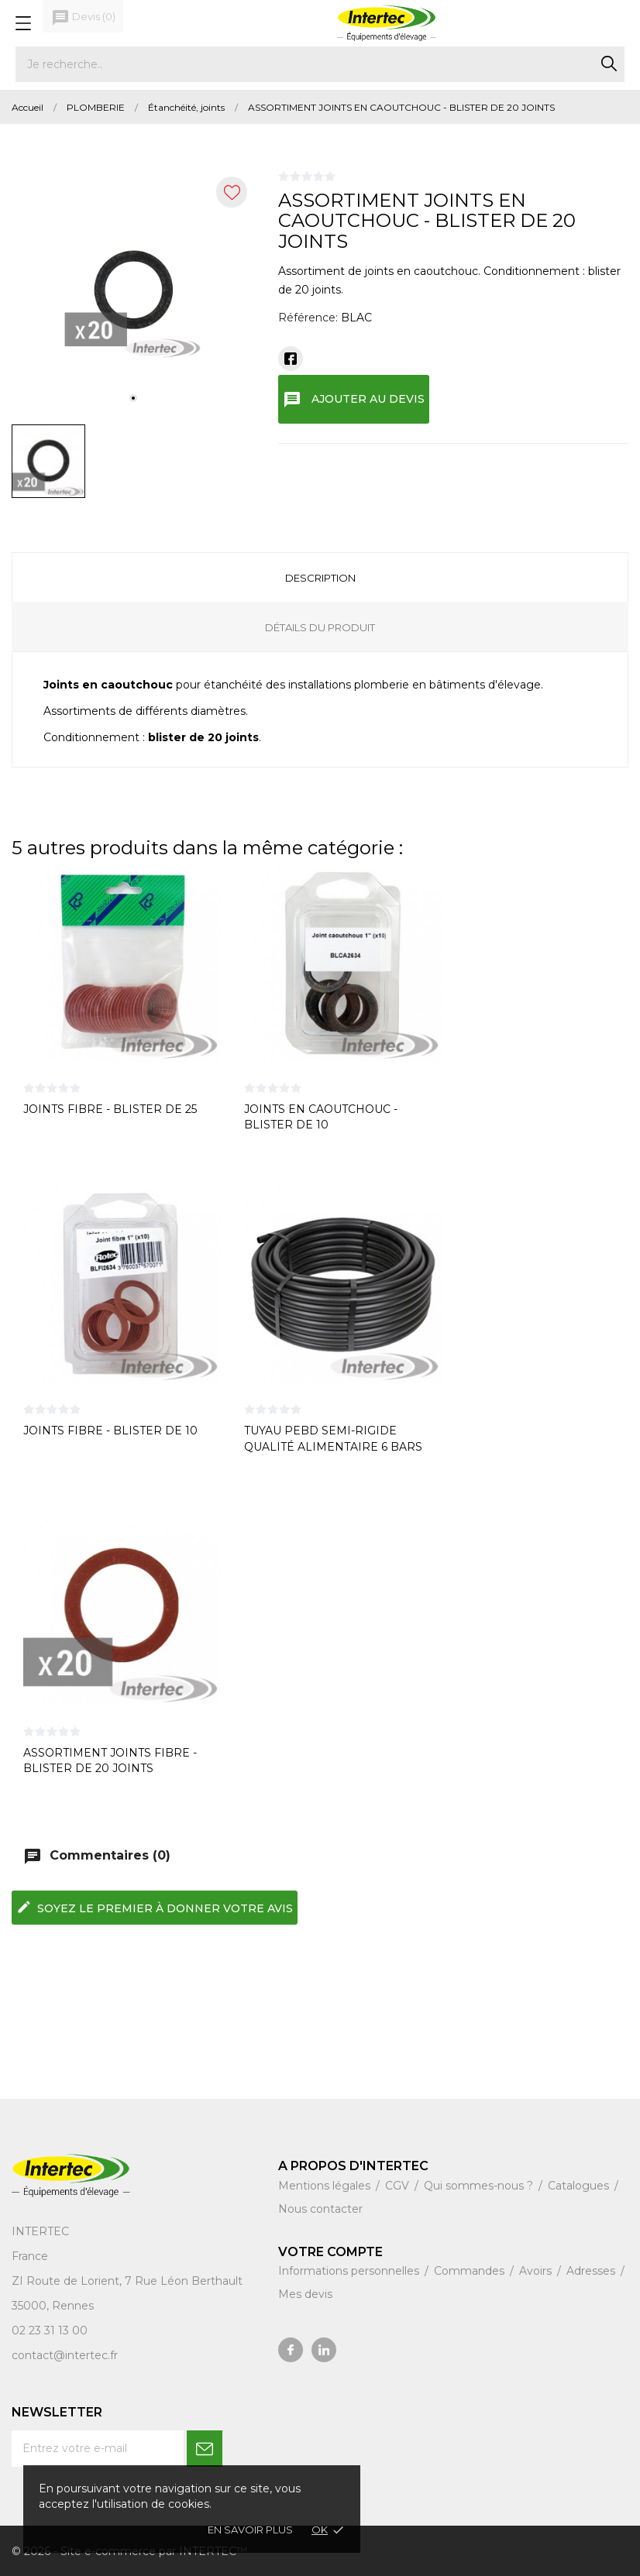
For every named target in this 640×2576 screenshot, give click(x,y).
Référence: (308, 318)
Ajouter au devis (354, 399)
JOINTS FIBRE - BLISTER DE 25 (110, 1109)
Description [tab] (320, 578)
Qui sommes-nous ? (480, 2186)
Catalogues (580, 2186)
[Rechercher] (320, 64)
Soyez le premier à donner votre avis (154, 1907)
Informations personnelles (350, 2271)
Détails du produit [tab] (320, 627)
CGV (398, 2186)
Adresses (592, 2271)
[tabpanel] (134, 291)
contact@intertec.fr (65, 2355)
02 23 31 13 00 (50, 2330)
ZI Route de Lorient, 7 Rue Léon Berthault (127, 2281)
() (83, 18)
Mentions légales (325, 2186)
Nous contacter (320, 2209)
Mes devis (305, 2294)
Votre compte (330, 2252)
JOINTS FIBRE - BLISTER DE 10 (110, 1430)
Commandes (471, 2271)
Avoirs (537, 2271)
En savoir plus (250, 2529)
